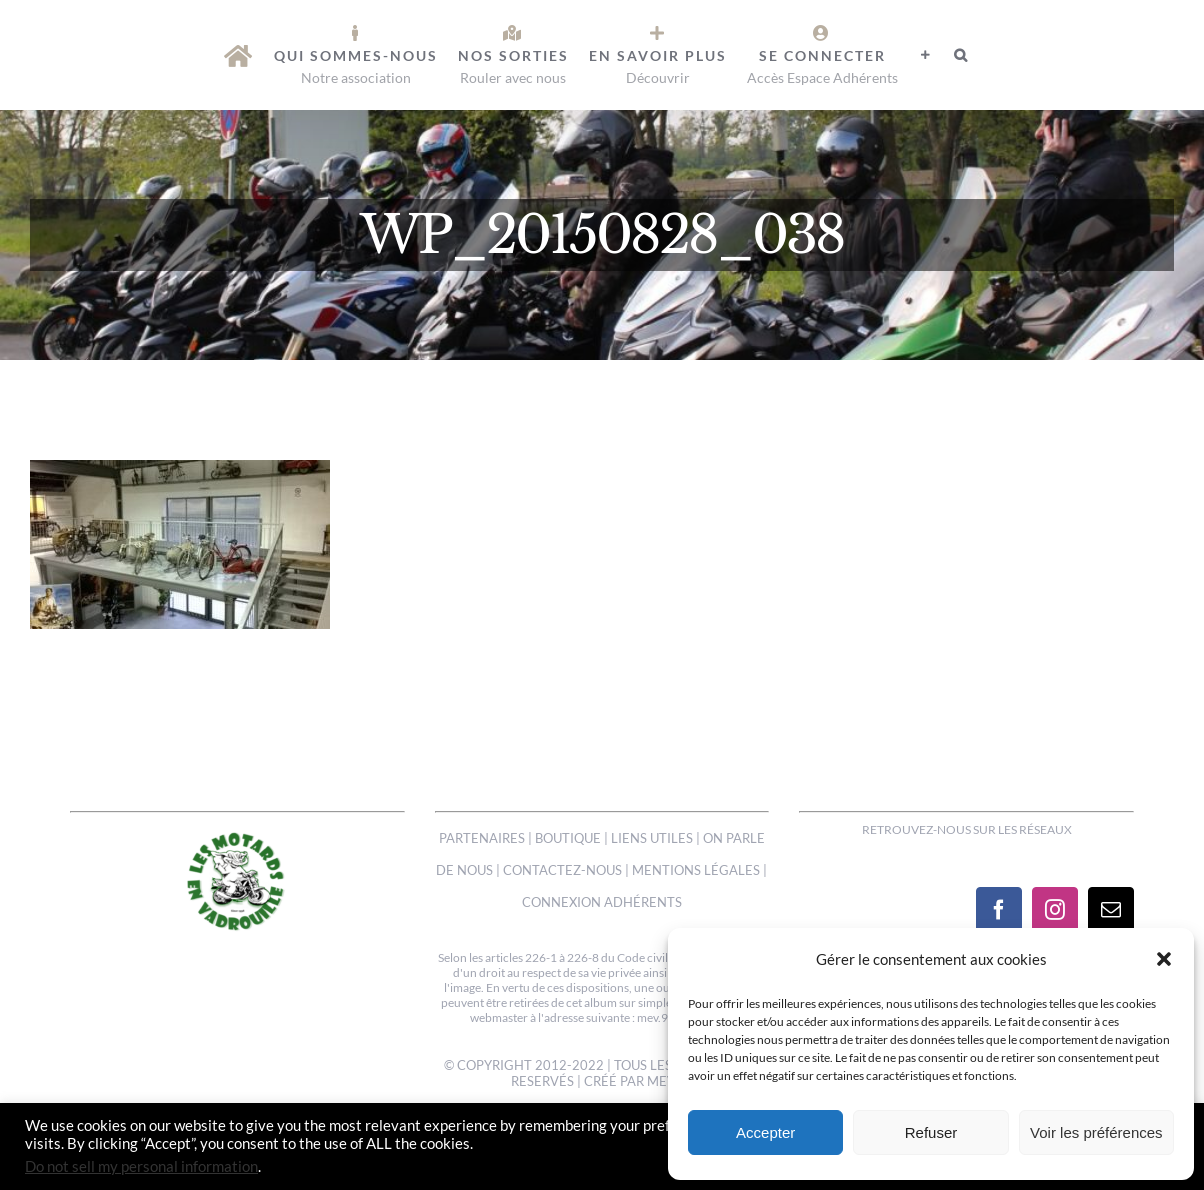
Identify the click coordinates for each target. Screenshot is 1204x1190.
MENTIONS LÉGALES (696, 870)
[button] (1164, 959)
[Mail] (1111, 910)
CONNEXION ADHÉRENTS (602, 902)
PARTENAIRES (482, 838)
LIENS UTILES (652, 838)
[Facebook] (999, 910)
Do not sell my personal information (141, 1166)
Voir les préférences (1096, 1132)
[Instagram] (1055, 910)
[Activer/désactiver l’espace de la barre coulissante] (926, 55)
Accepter (765, 1132)
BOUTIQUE (568, 838)
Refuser (931, 1132)
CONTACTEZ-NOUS (562, 870)
